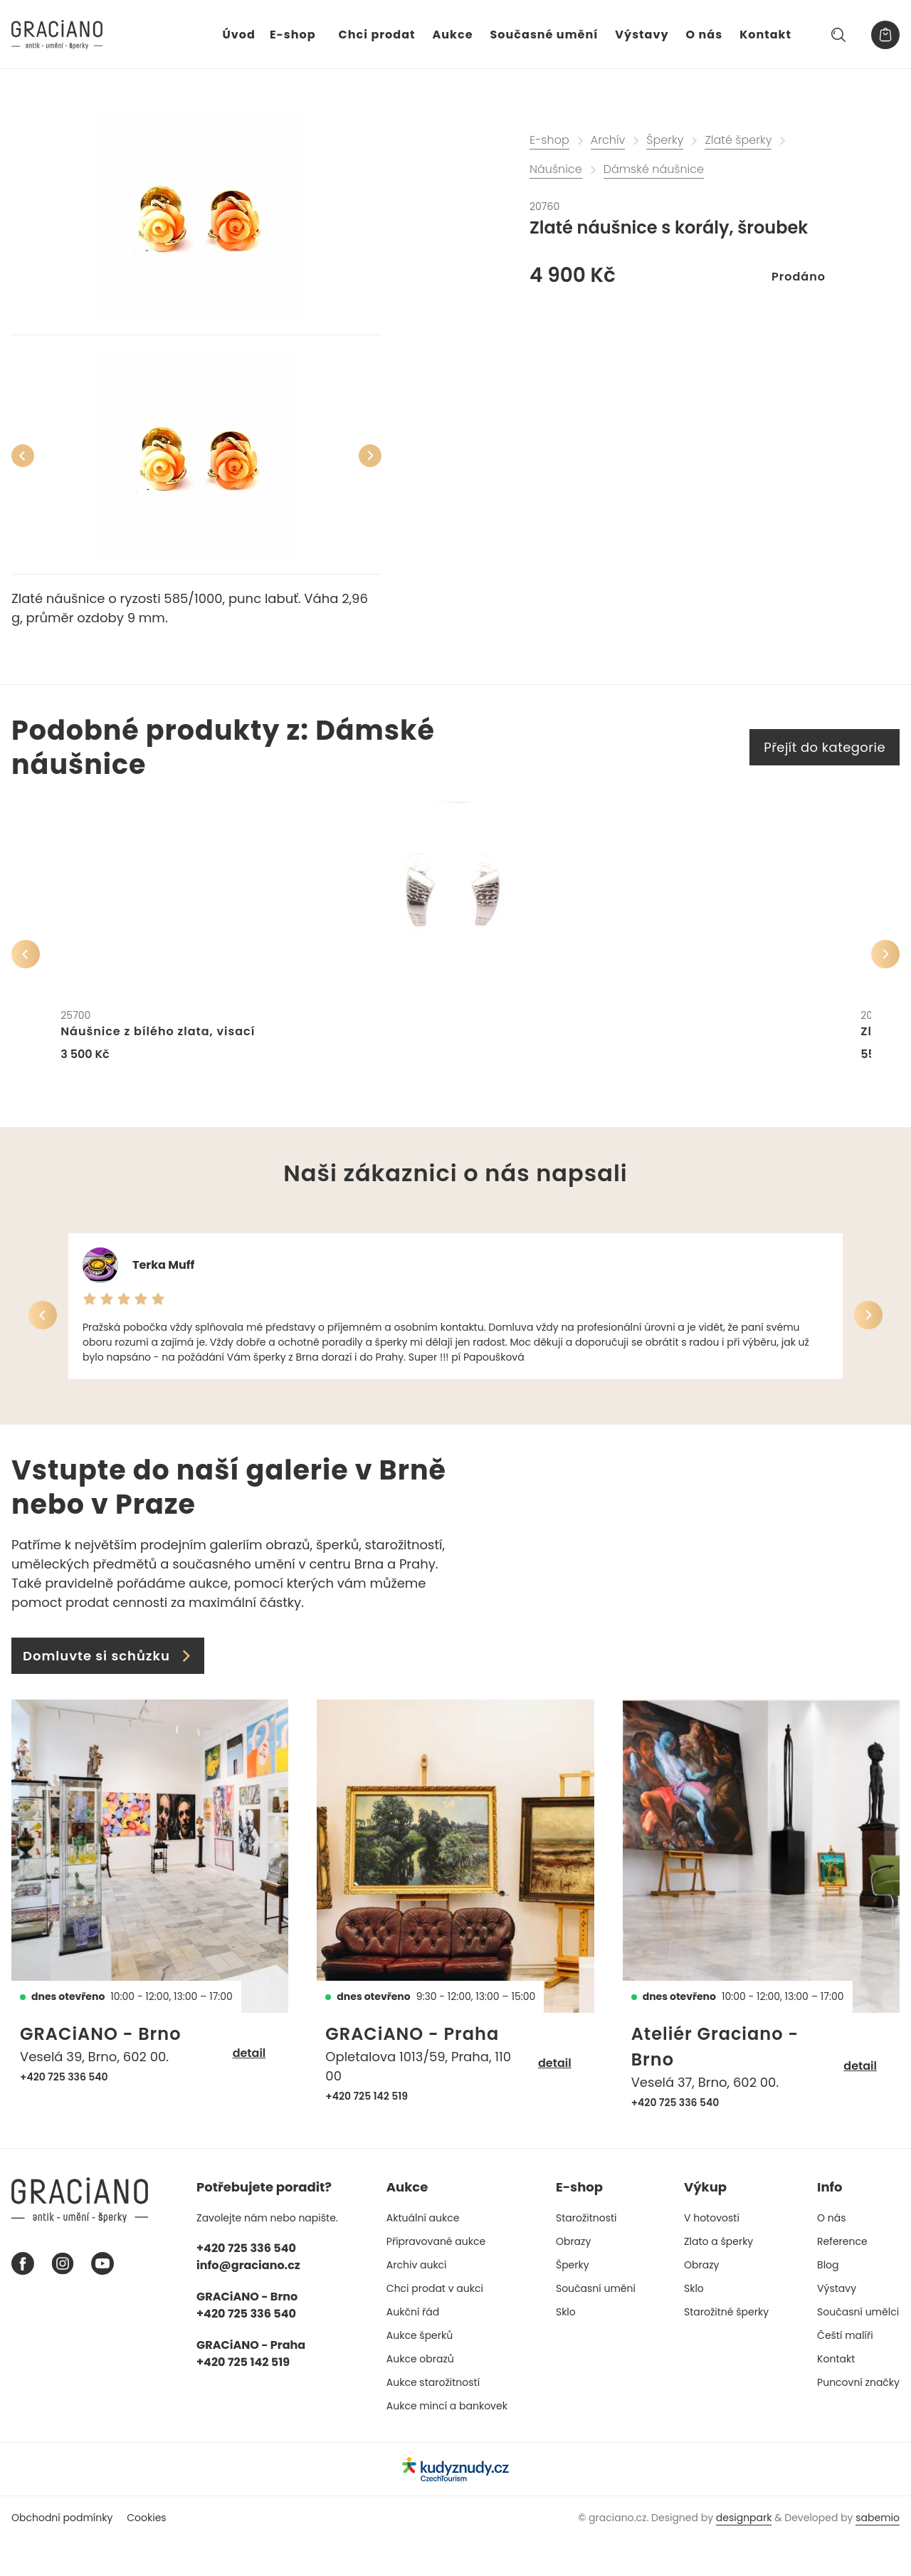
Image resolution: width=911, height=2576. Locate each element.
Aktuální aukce (423, 2255)
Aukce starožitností (433, 2419)
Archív (608, 140)
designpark (744, 2554)
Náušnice (556, 169)
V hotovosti (711, 2255)
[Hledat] (838, 34)
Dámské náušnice (654, 169)
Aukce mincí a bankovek (446, 2443)
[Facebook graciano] (22, 2300)
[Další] (370, 455)
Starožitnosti (586, 2255)
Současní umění (596, 2325)
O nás (704, 34)
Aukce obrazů (420, 2396)
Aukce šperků (419, 2372)
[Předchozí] (22, 455)
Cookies (146, 2554)
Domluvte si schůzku (108, 1693)
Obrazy (573, 2278)
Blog (827, 2302)
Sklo (566, 2349)
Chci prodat (377, 34)
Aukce (453, 34)
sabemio (877, 2554)
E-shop (293, 34)
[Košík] (885, 35)
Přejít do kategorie (824, 747)
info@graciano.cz (248, 2302)
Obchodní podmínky (61, 2554)
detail (249, 2090)
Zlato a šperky (718, 2278)
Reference (842, 2278)
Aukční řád (412, 2349)
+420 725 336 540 (64, 2114)
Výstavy (641, 34)
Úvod (239, 34)
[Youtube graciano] (102, 2300)
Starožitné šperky (726, 2349)
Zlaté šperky (738, 140)
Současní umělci (858, 2349)
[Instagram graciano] (62, 2300)
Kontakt (765, 34)
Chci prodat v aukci (434, 2325)
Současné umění (544, 34)
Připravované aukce (435, 2278)
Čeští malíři (845, 2372)
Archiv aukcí (416, 2302)
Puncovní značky (858, 2419)
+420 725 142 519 (366, 2133)
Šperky (664, 140)
